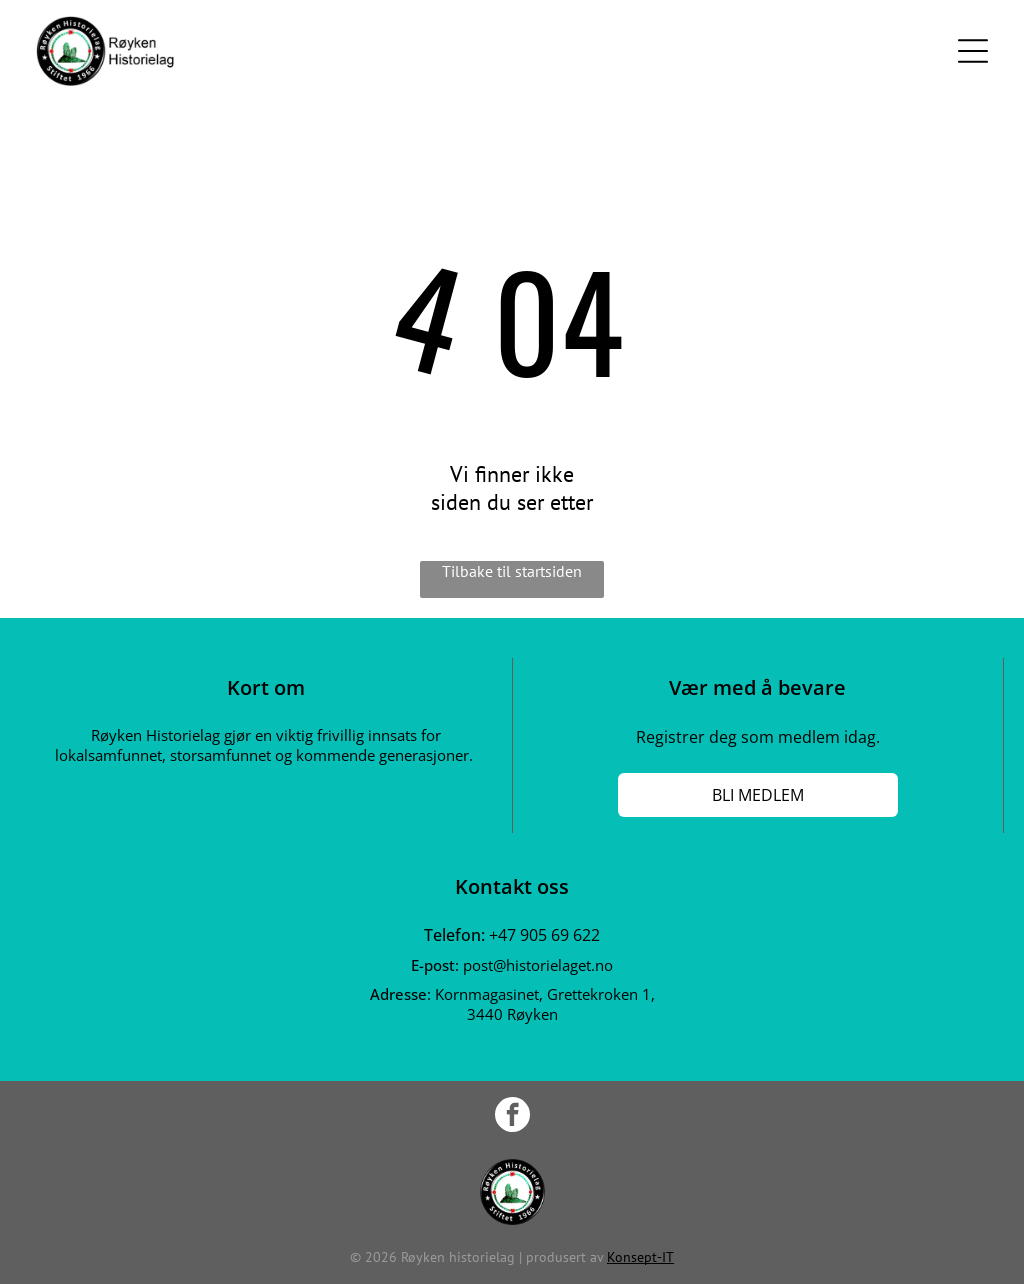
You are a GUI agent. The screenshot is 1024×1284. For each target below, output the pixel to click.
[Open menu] (973, 51)
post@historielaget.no (538, 965)
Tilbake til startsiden (512, 571)
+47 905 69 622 (544, 935)
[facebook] (512, 1117)
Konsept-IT (640, 1257)
